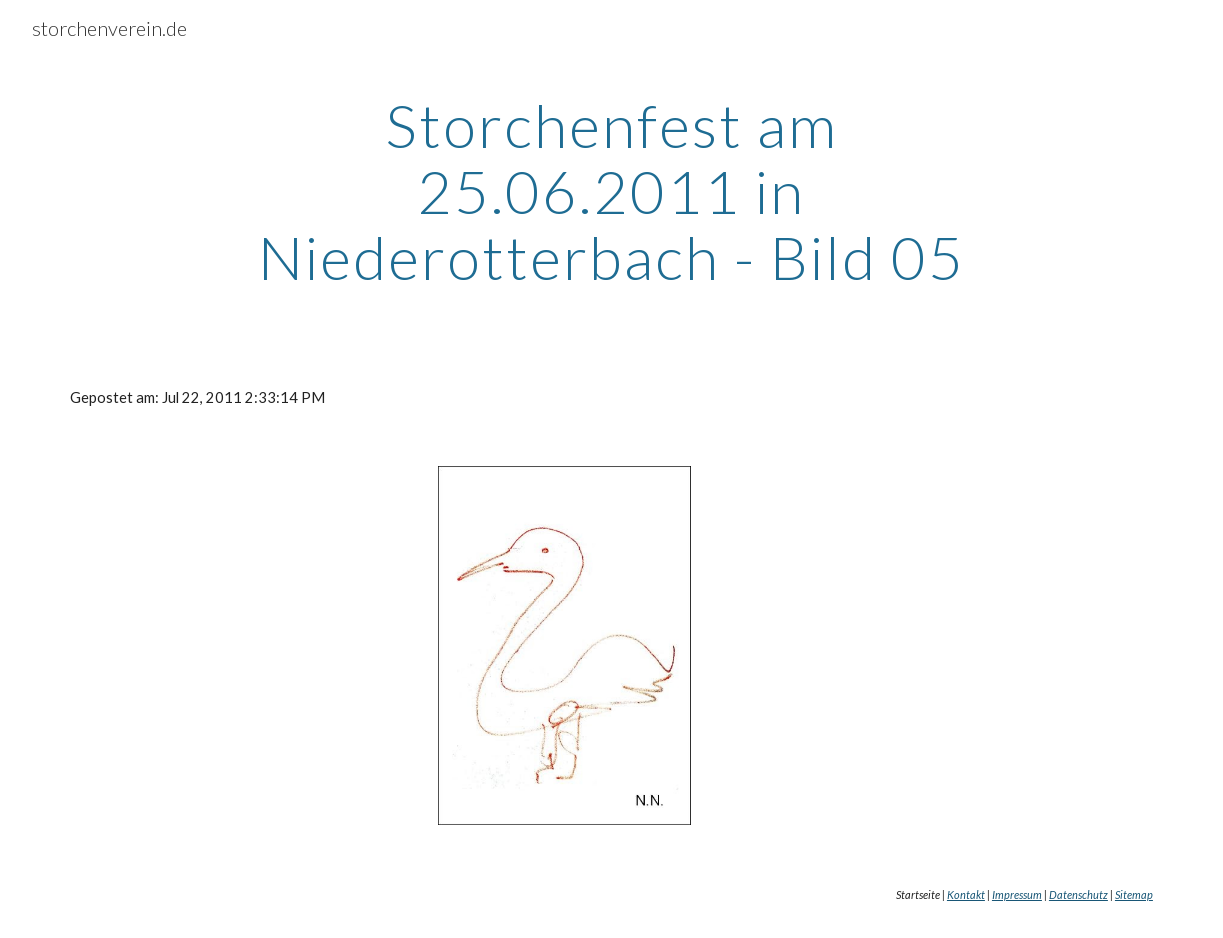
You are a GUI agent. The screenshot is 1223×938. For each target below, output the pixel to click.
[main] (611, 191)
